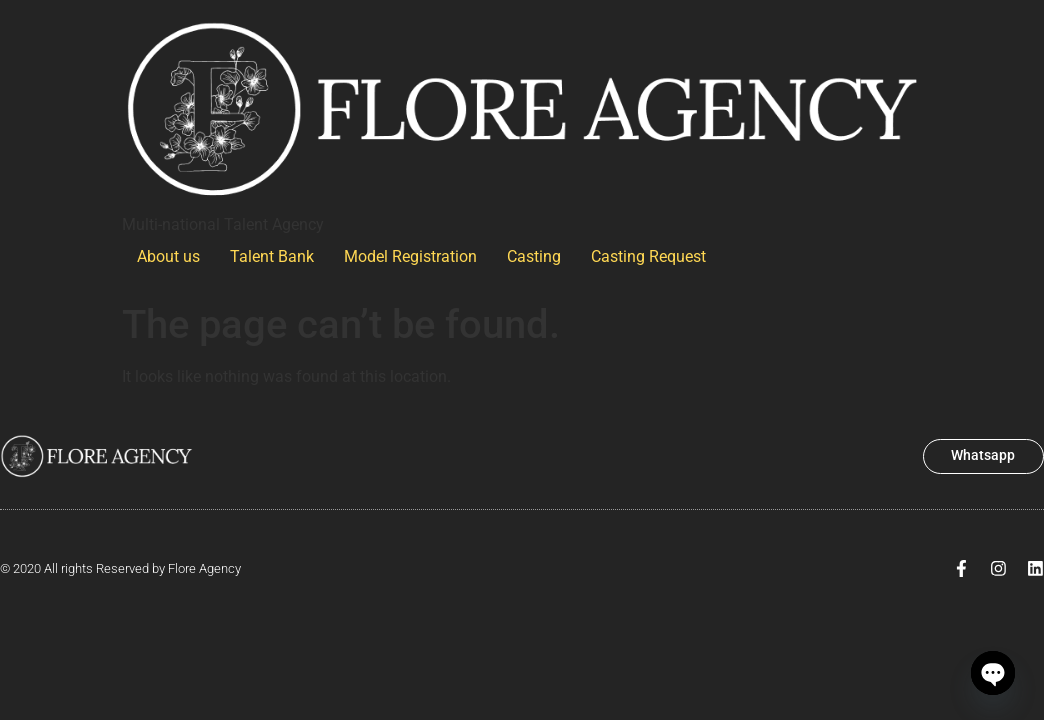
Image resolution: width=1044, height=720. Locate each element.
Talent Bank (272, 256)
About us (168, 256)
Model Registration (410, 256)
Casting (534, 256)
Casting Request (648, 256)
